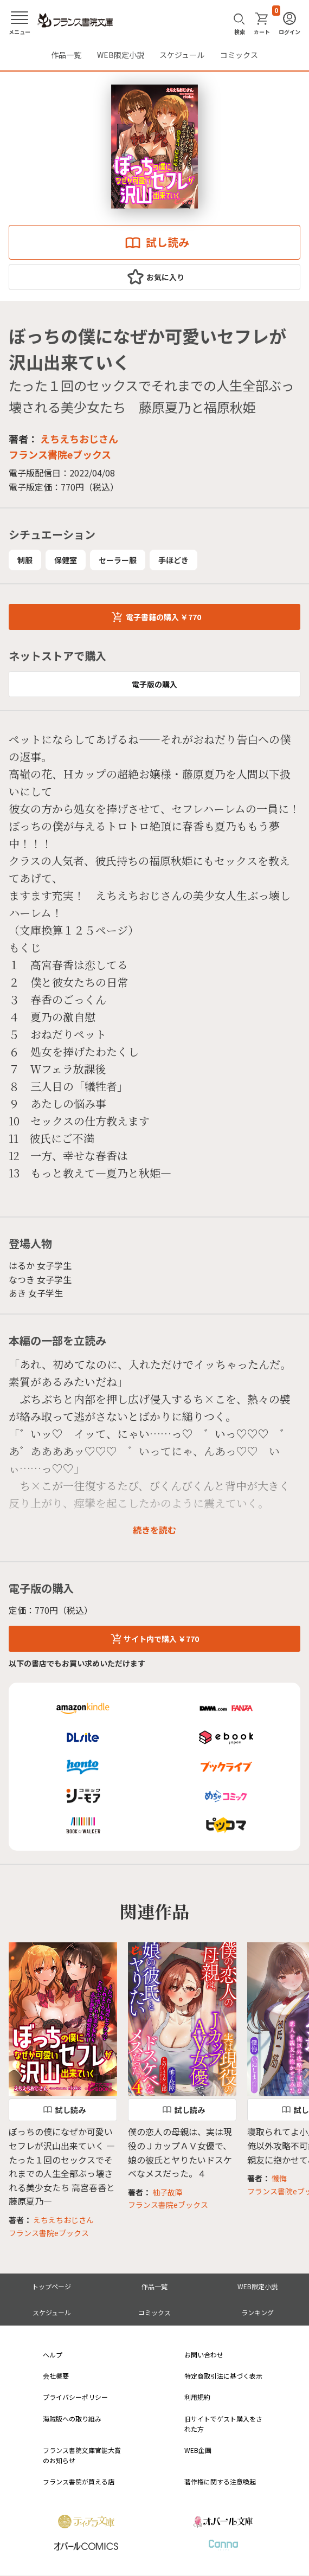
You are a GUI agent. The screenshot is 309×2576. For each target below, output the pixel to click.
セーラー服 (118, 560)
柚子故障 (167, 2192)
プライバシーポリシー (75, 2396)
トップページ (51, 2286)
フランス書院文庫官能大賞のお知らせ (82, 2455)
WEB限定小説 (120, 54)
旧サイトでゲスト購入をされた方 (223, 2423)
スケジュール (181, 54)
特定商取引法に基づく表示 (223, 2375)
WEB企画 (197, 2450)
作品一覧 (66, 54)
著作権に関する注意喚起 (220, 2481)
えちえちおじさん (79, 439)
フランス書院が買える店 (78, 2481)
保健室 (65, 560)
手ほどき (173, 560)
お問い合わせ (203, 2354)
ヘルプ (52, 2354)
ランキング (257, 2312)
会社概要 (56, 2375)
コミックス (239, 54)
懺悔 (279, 2178)
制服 (25, 560)
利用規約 (197, 2396)
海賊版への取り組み (72, 2418)
